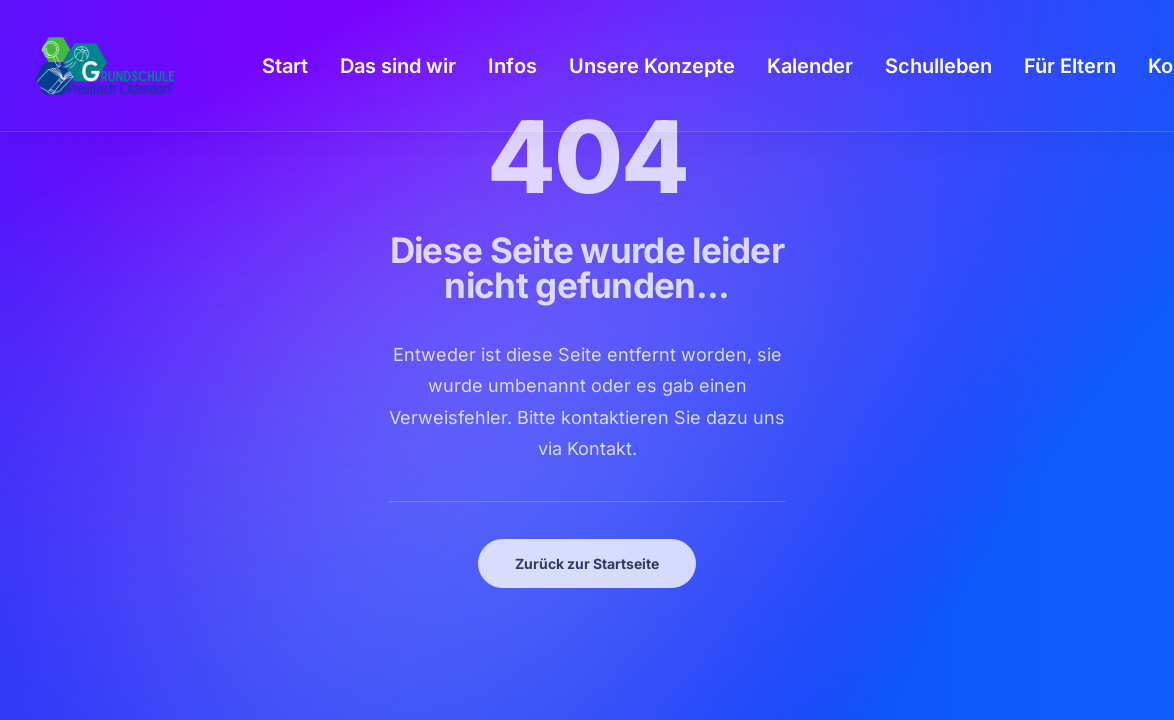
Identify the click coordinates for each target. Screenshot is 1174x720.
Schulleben (938, 66)
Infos (512, 66)
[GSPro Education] (105, 66)
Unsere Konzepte (652, 66)
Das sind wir (398, 66)
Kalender (810, 66)
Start (285, 66)
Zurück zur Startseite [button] (587, 563)
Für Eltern (1070, 66)
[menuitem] (285, 66)
